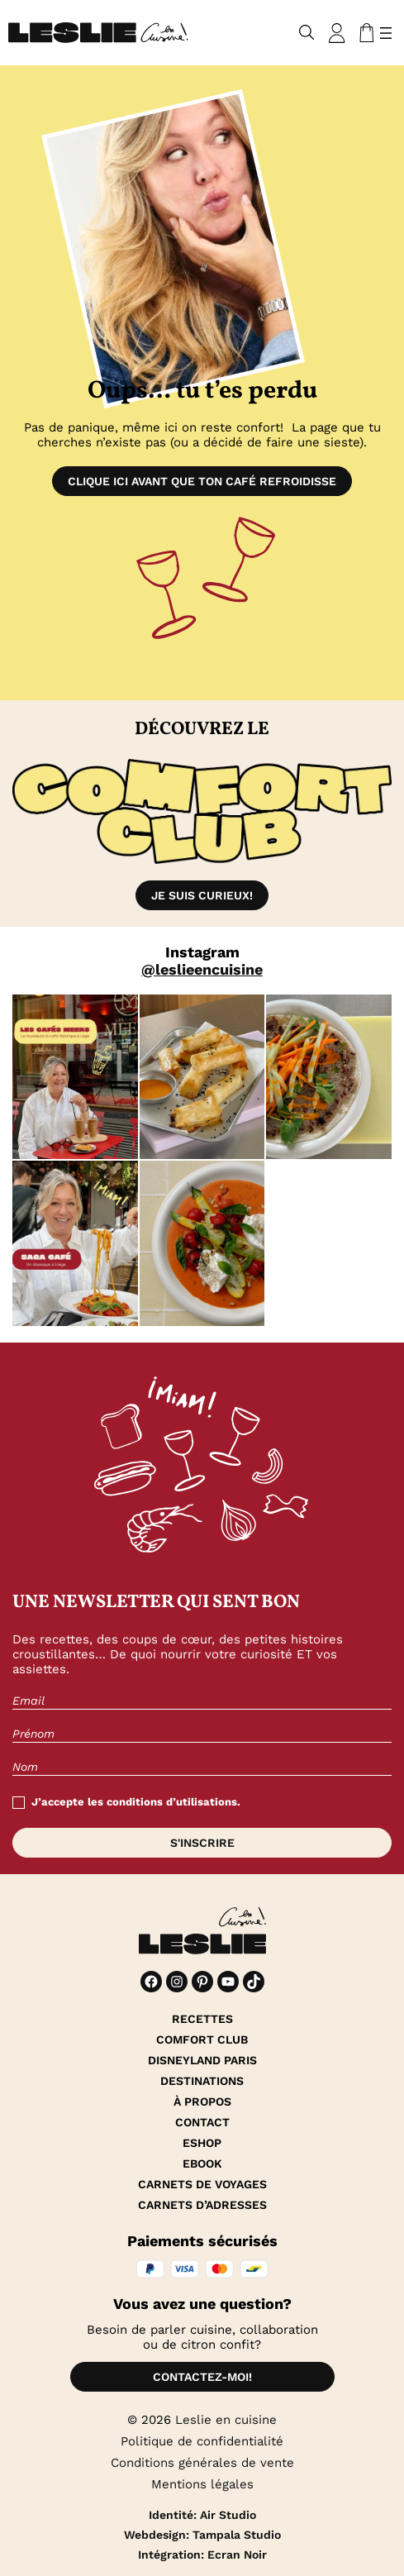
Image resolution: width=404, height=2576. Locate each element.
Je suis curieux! (202, 895)
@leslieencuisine (202, 969)
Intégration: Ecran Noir (202, 2554)
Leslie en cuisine (226, 2419)
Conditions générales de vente (202, 2462)
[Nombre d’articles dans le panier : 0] (363, 33)
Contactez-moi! (202, 2376)
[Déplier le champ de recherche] (307, 33)
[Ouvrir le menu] (386, 33)
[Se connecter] (337, 33)
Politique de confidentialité (202, 2441)
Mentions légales (202, 2484)
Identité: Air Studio (202, 2514)
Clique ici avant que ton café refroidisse (202, 481)
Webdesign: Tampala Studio (202, 2534)
